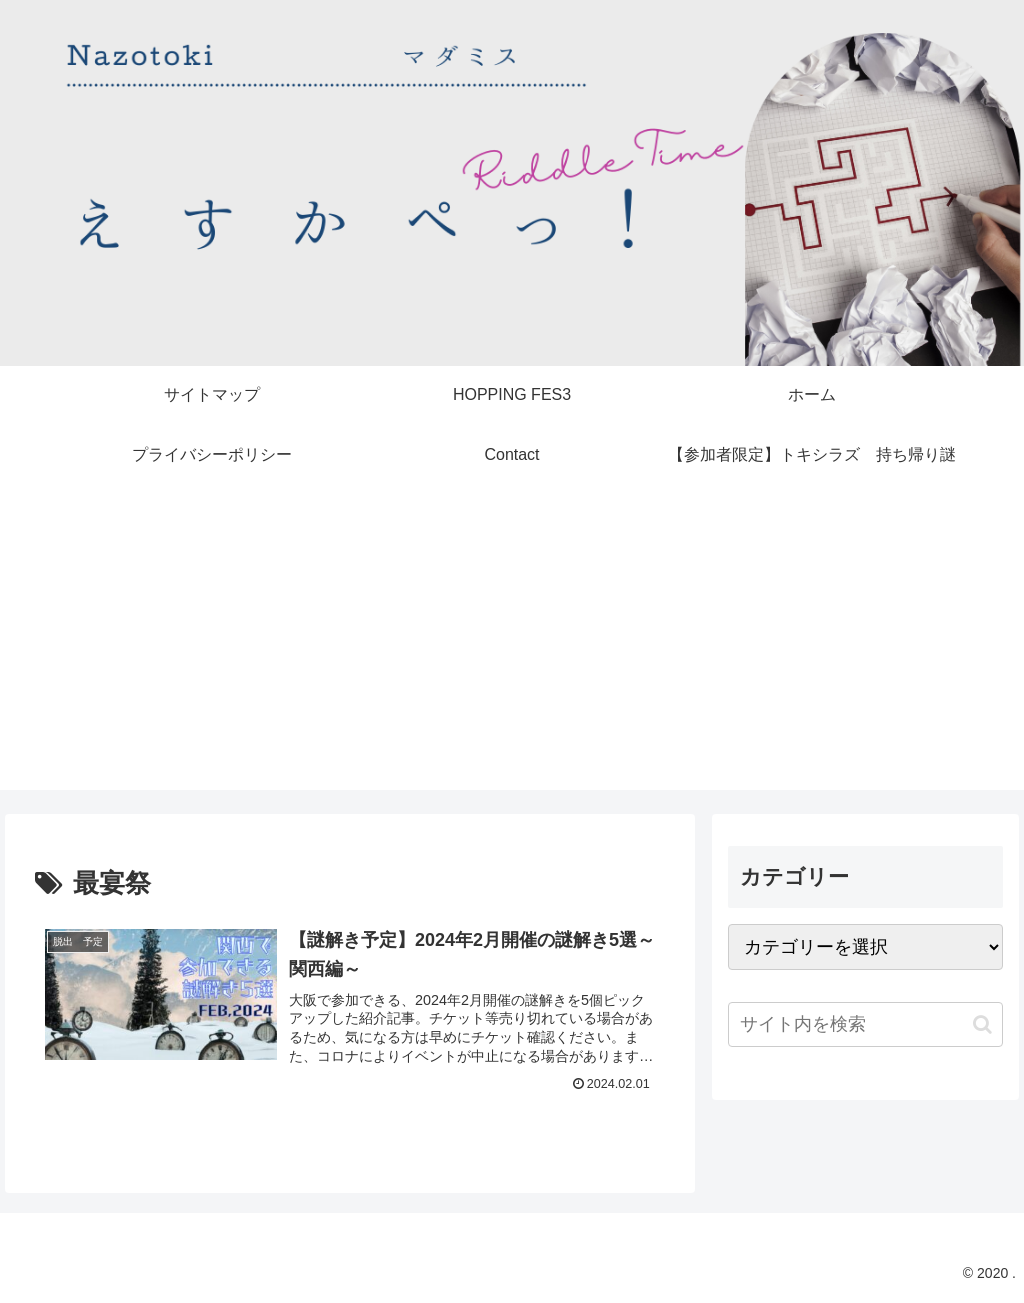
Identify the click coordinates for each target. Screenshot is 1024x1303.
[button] (982, 1024)
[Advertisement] (512, 650)
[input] (865, 1024)
